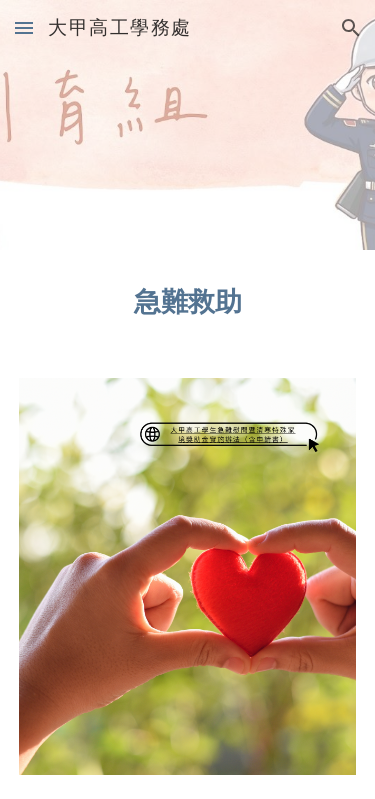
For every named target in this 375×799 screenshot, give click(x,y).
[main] (188, 302)
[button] (24, 27)
